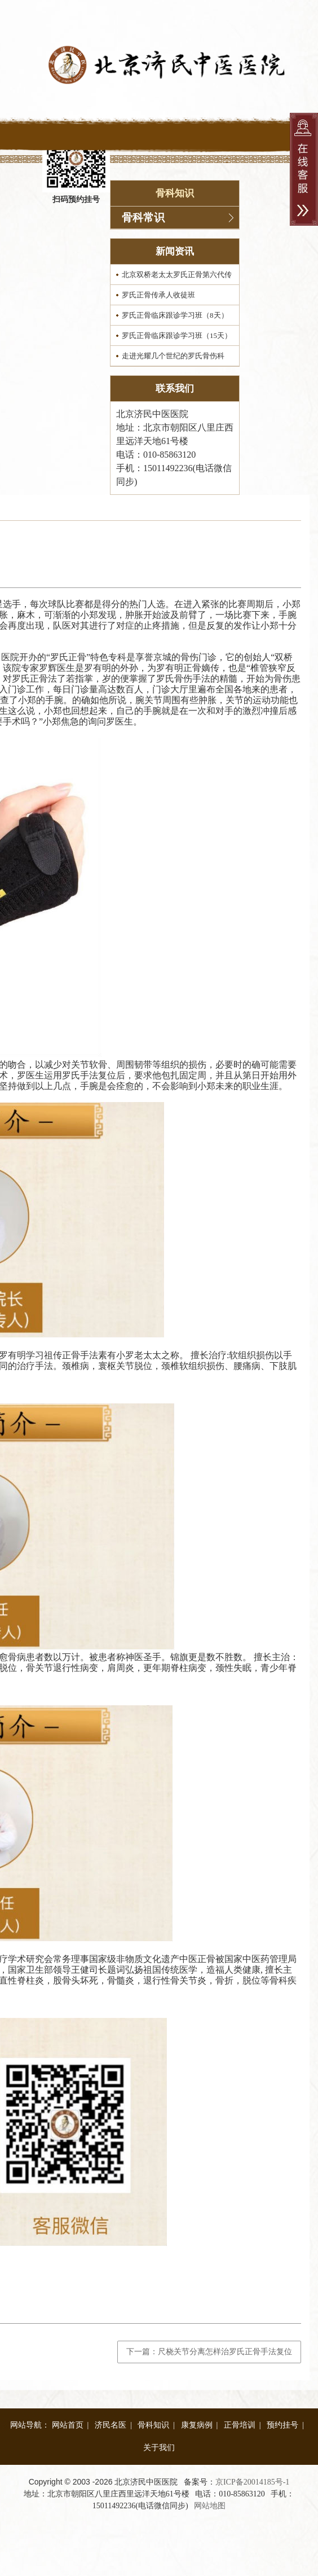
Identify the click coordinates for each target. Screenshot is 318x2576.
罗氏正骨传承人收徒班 (158, 295)
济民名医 (110, 2425)
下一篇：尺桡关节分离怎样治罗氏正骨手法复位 (209, 2351)
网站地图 (210, 2506)
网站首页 (67, 2425)
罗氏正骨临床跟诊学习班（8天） (175, 315)
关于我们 (159, 2447)
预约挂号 (282, 2425)
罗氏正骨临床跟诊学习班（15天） (177, 335)
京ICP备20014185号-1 (252, 2482)
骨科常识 (143, 217)
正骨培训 (239, 2425)
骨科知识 (153, 2425)
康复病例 (197, 2425)
